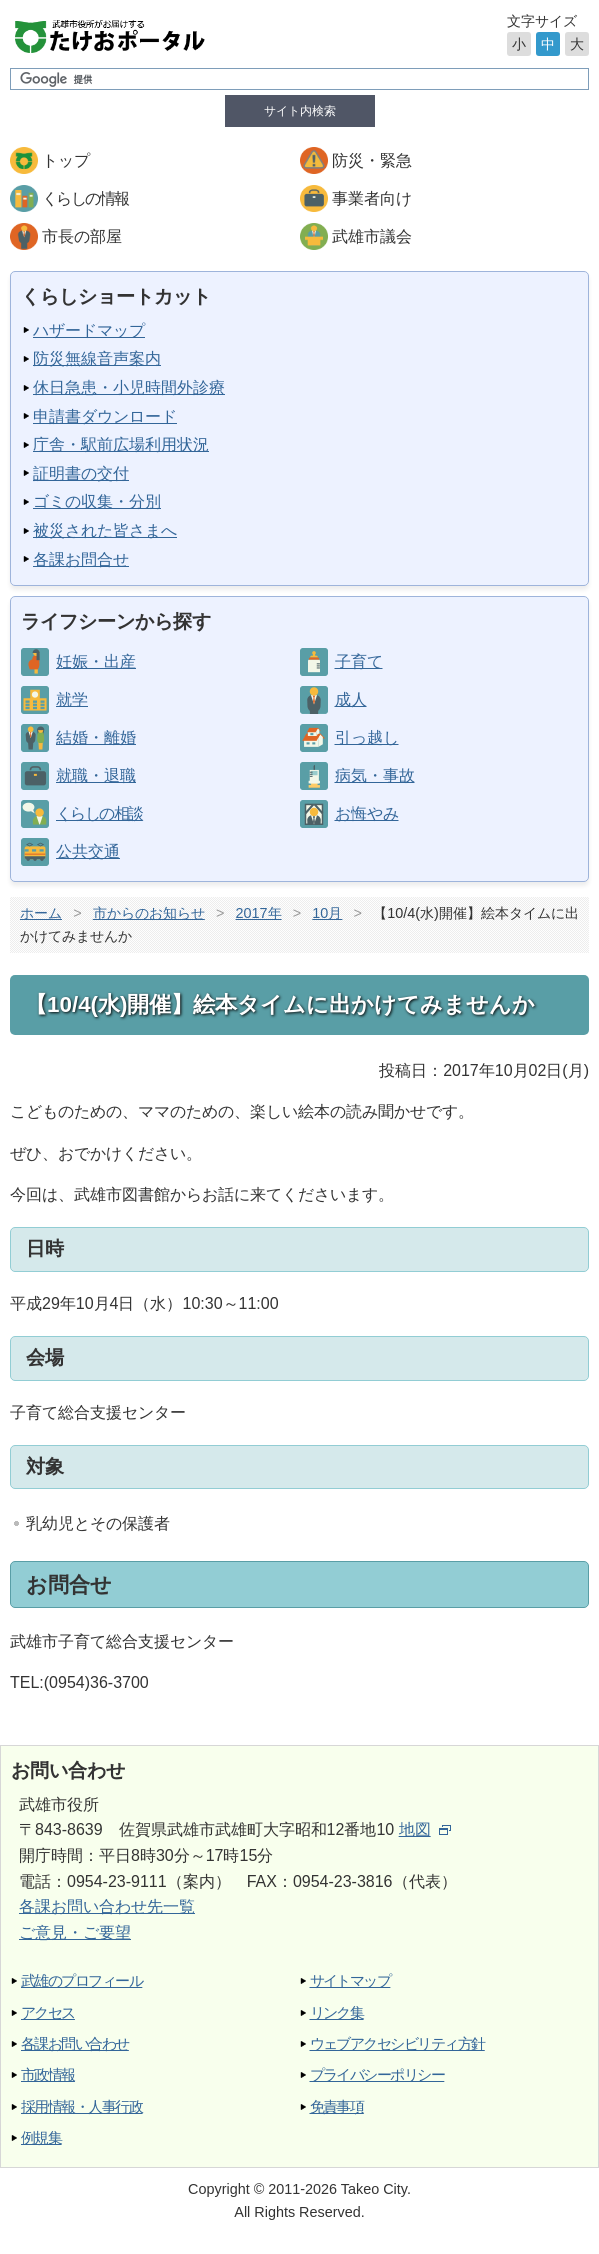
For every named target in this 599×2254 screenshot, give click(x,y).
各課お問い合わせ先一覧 (107, 1906)
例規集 (41, 2137)
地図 (425, 1829)
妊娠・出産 (96, 661)
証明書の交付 (81, 473)
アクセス (48, 2012)
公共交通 (88, 851)
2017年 (259, 913)
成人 (351, 699)
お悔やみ (367, 813)
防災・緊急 (372, 160)
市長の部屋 (82, 236)
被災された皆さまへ (105, 530)
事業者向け (372, 198)
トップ (66, 160)
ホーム (41, 913)
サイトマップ (350, 1980)
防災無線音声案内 (97, 358)
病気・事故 (375, 775)
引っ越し (367, 737)
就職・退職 (96, 775)
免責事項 (337, 2106)
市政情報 (48, 2074)
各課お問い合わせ (75, 2043)
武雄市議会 (372, 236)
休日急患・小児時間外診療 (129, 387)
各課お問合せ (81, 559)
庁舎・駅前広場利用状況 (121, 444)
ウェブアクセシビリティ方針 (397, 2043)
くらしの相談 (99, 813)
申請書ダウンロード (105, 416)
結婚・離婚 (96, 737)
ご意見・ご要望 (75, 1932)
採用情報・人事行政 (81, 2106)
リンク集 (337, 2012)
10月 (327, 913)
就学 (72, 699)
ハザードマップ (89, 330)
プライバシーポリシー (377, 2074)
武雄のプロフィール (81, 1980)
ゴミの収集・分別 (97, 501)
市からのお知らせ (149, 913)
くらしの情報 (85, 198)
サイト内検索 (300, 111)
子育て (359, 661)
